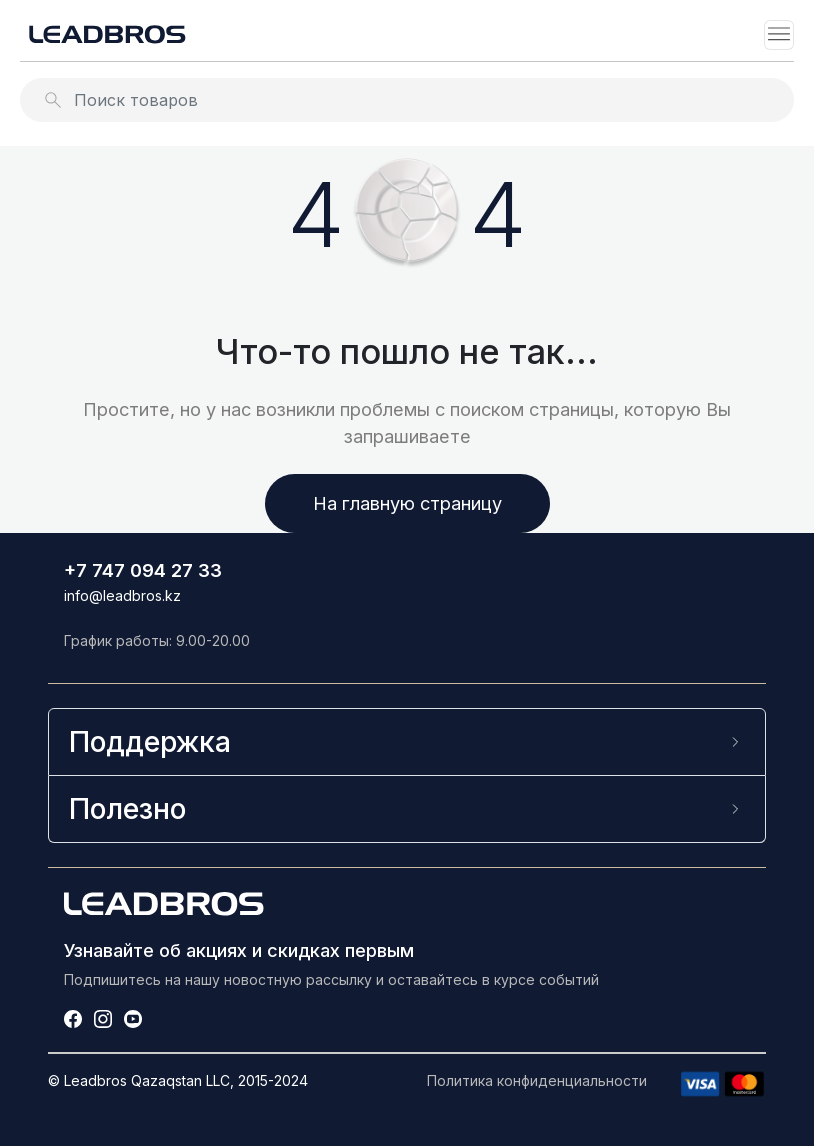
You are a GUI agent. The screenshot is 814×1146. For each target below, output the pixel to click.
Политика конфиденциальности (537, 1080)
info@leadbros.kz (122, 595)
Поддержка (150, 741)
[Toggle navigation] (779, 35)
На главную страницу (407, 503)
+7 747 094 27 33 (143, 570)
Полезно (127, 808)
